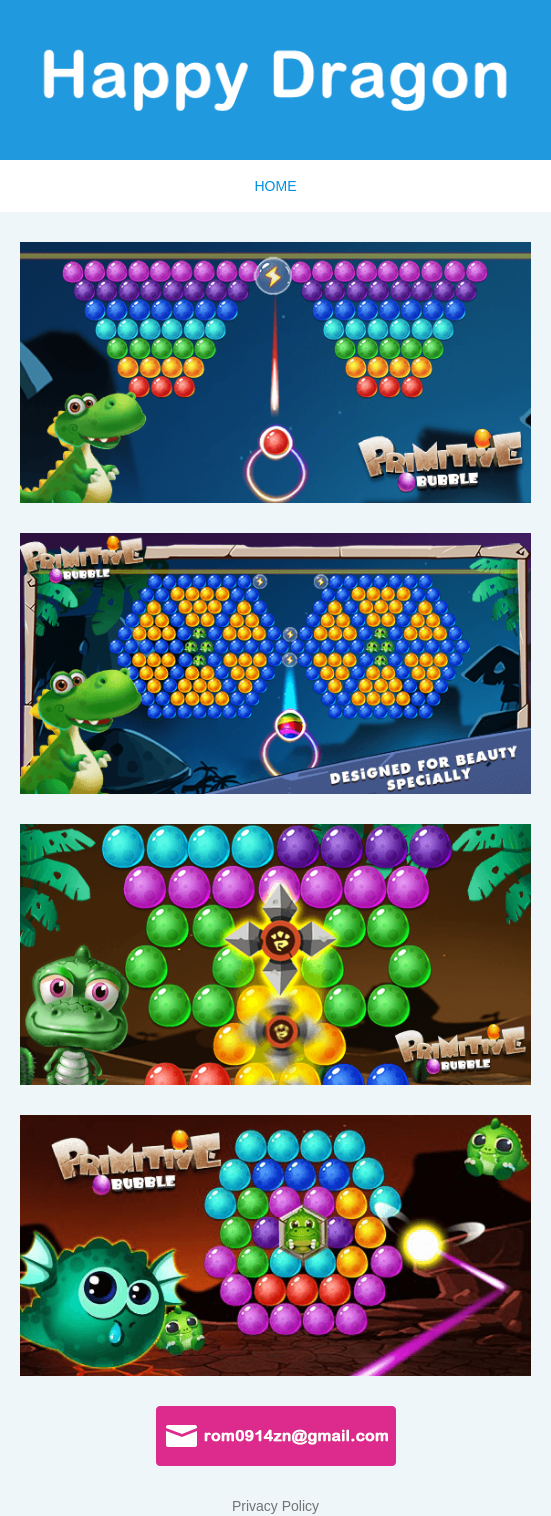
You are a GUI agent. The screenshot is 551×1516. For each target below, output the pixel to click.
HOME (276, 186)
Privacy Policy (275, 1506)
